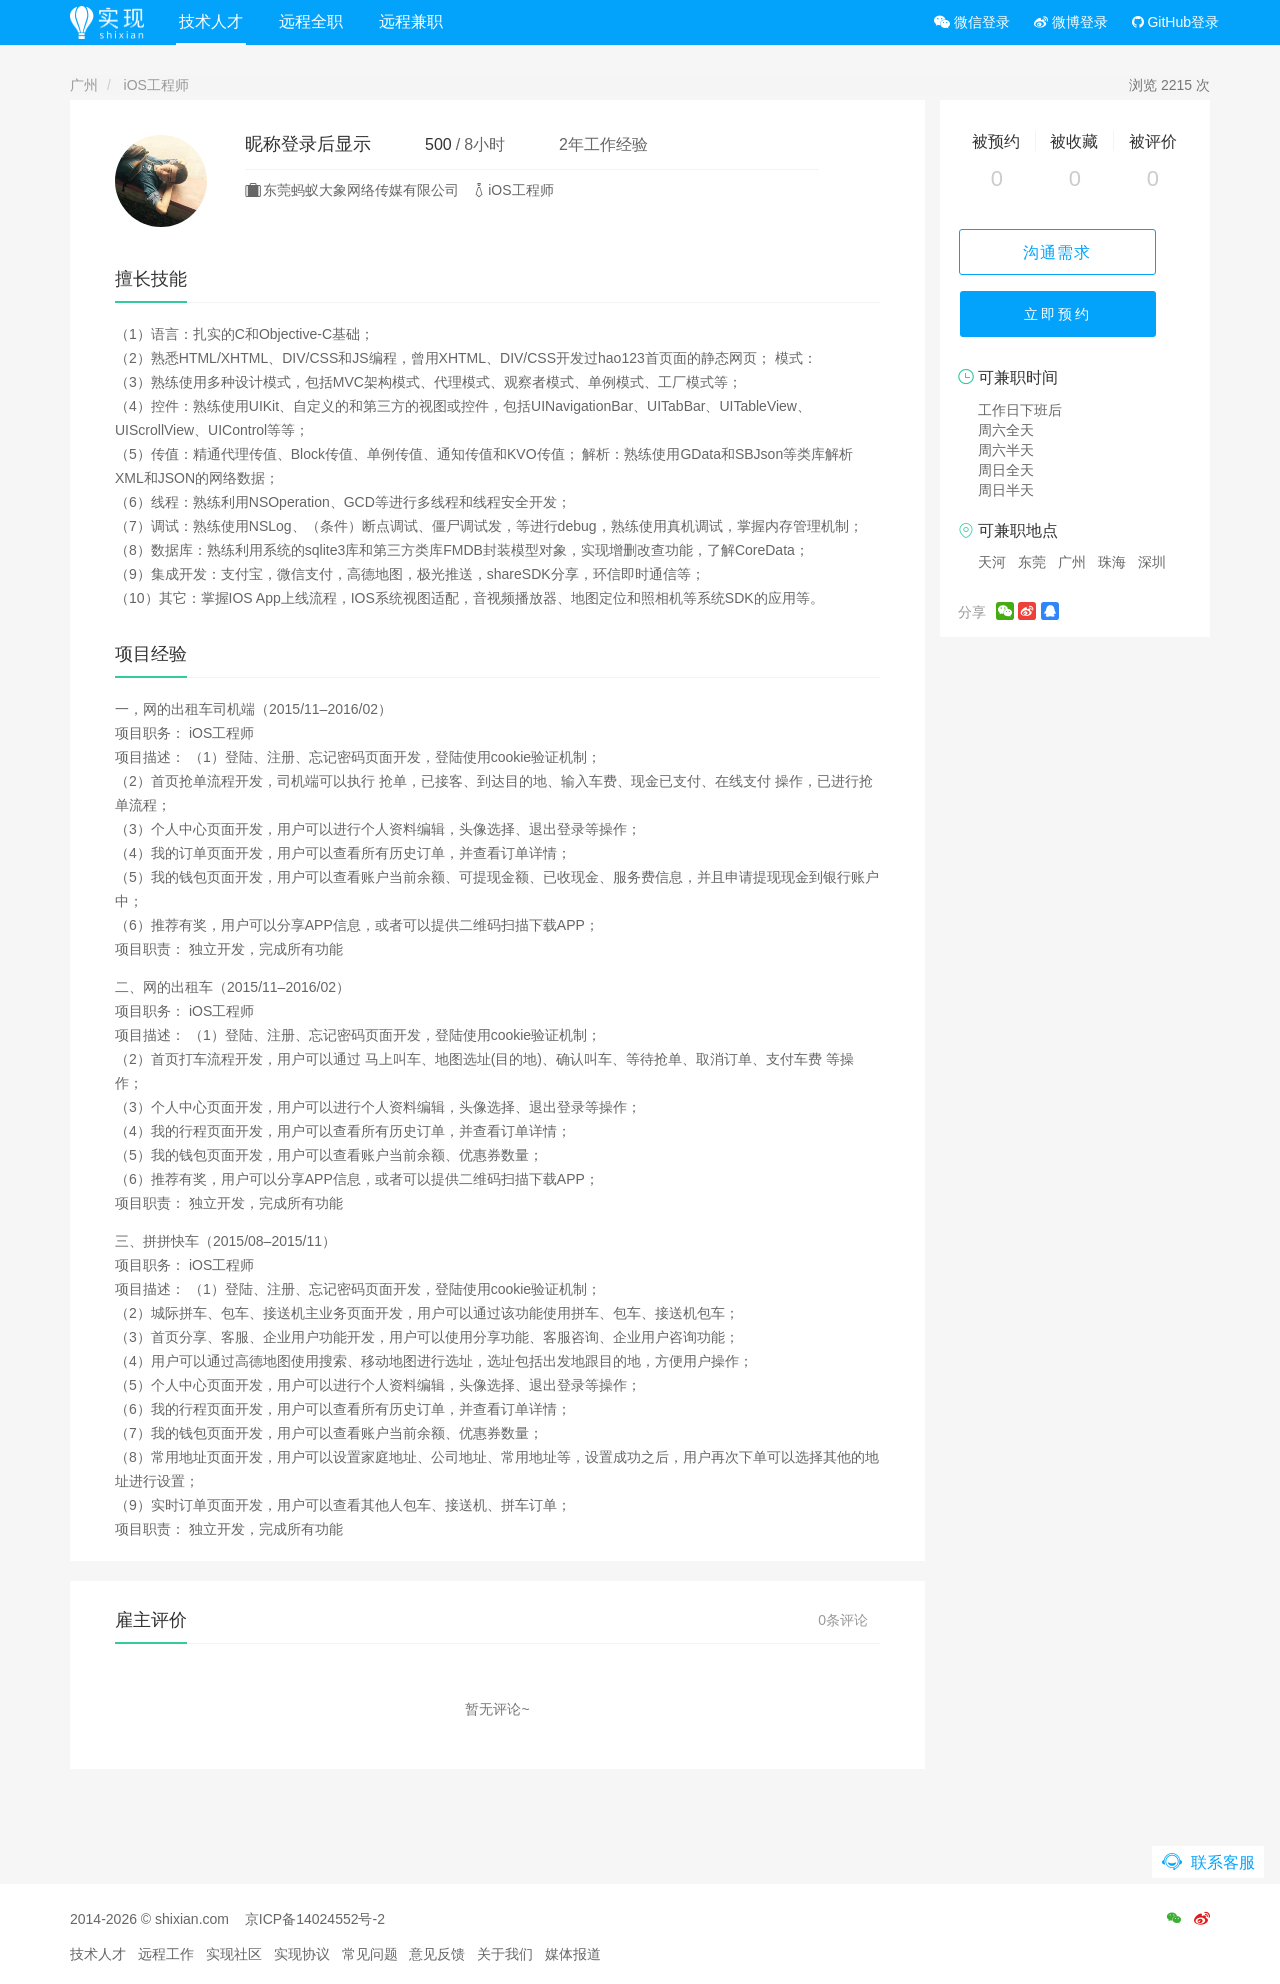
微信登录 (972, 22)
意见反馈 (437, 1954)
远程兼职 (419, 21)
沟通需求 (1075, 251)
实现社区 (234, 1954)
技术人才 (219, 21)
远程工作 (166, 1954)
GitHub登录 (1175, 22)
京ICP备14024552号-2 (315, 1919)
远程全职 (319, 21)
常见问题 (370, 1954)
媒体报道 (573, 1954)
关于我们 (505, 1954)
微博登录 (1071, 22)
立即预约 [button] (1075, 320)
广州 (84, 85)
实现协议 (302, 1954)
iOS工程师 (156, 85)
